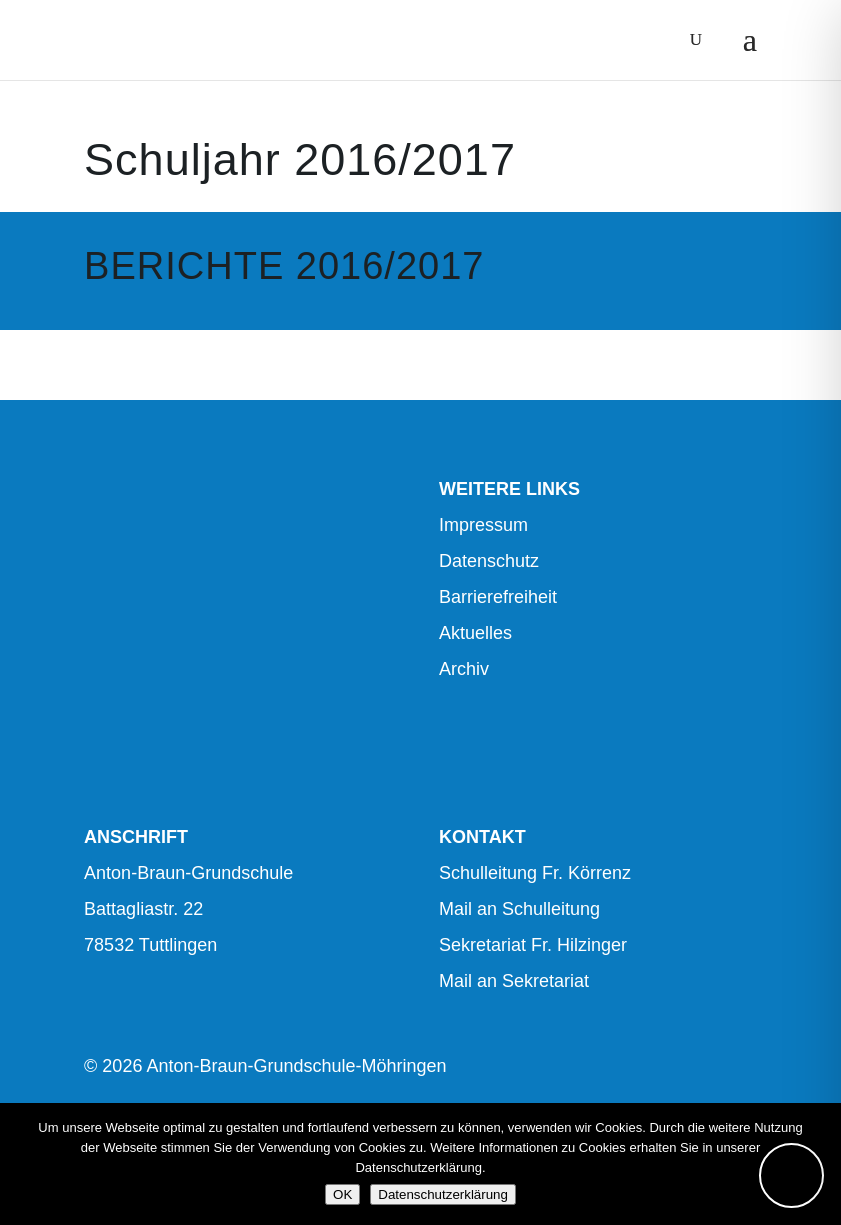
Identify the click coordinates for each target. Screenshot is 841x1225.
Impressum (483, 525)
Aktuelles (475, 633)
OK (342, 1194)
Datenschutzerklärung (443, 1194)
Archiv (464, 669)
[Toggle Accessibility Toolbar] (791, 1175)
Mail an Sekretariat (514, 981)
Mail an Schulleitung (519, 909)
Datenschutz (489, 561)
